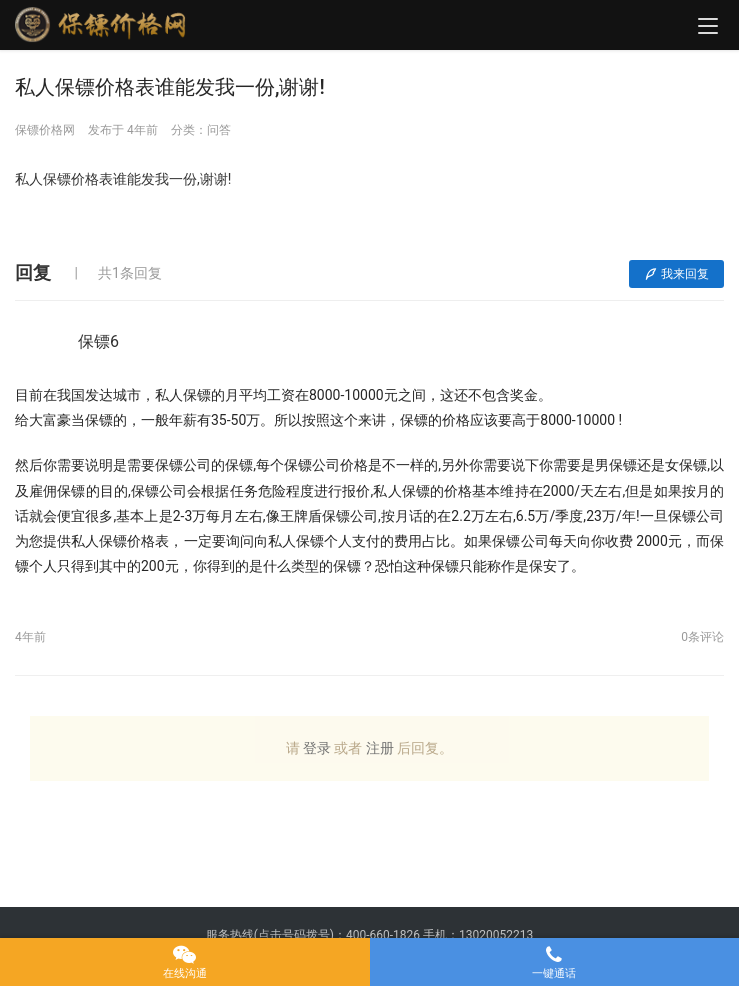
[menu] (708, 26)
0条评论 (702, 637)
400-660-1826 (383, 935)
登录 (317, 748)
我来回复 (676, 274)
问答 (219, 130)
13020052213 (496, 935)
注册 (380, 748)
